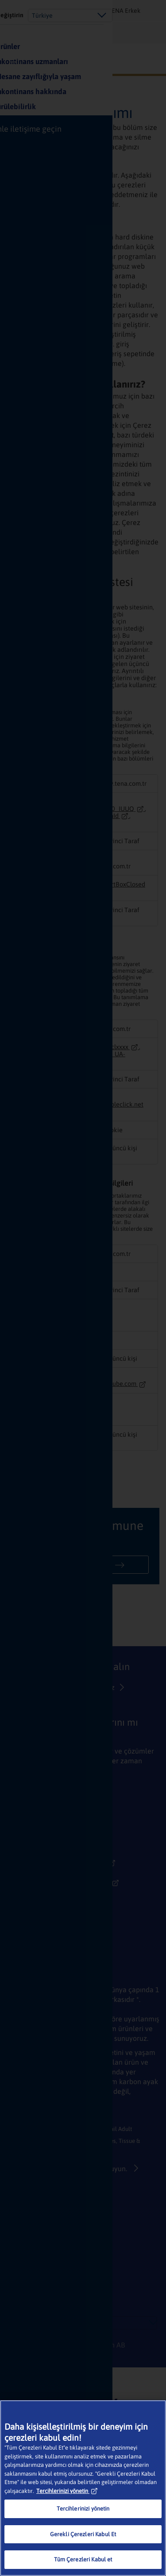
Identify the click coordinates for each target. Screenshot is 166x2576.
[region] (83, 2488)
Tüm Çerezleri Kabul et (83, 2559)
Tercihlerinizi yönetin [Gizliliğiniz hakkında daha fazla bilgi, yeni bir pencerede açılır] (66, 2491)
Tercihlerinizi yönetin (83, 2508)
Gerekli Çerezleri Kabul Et (83, 2534)
